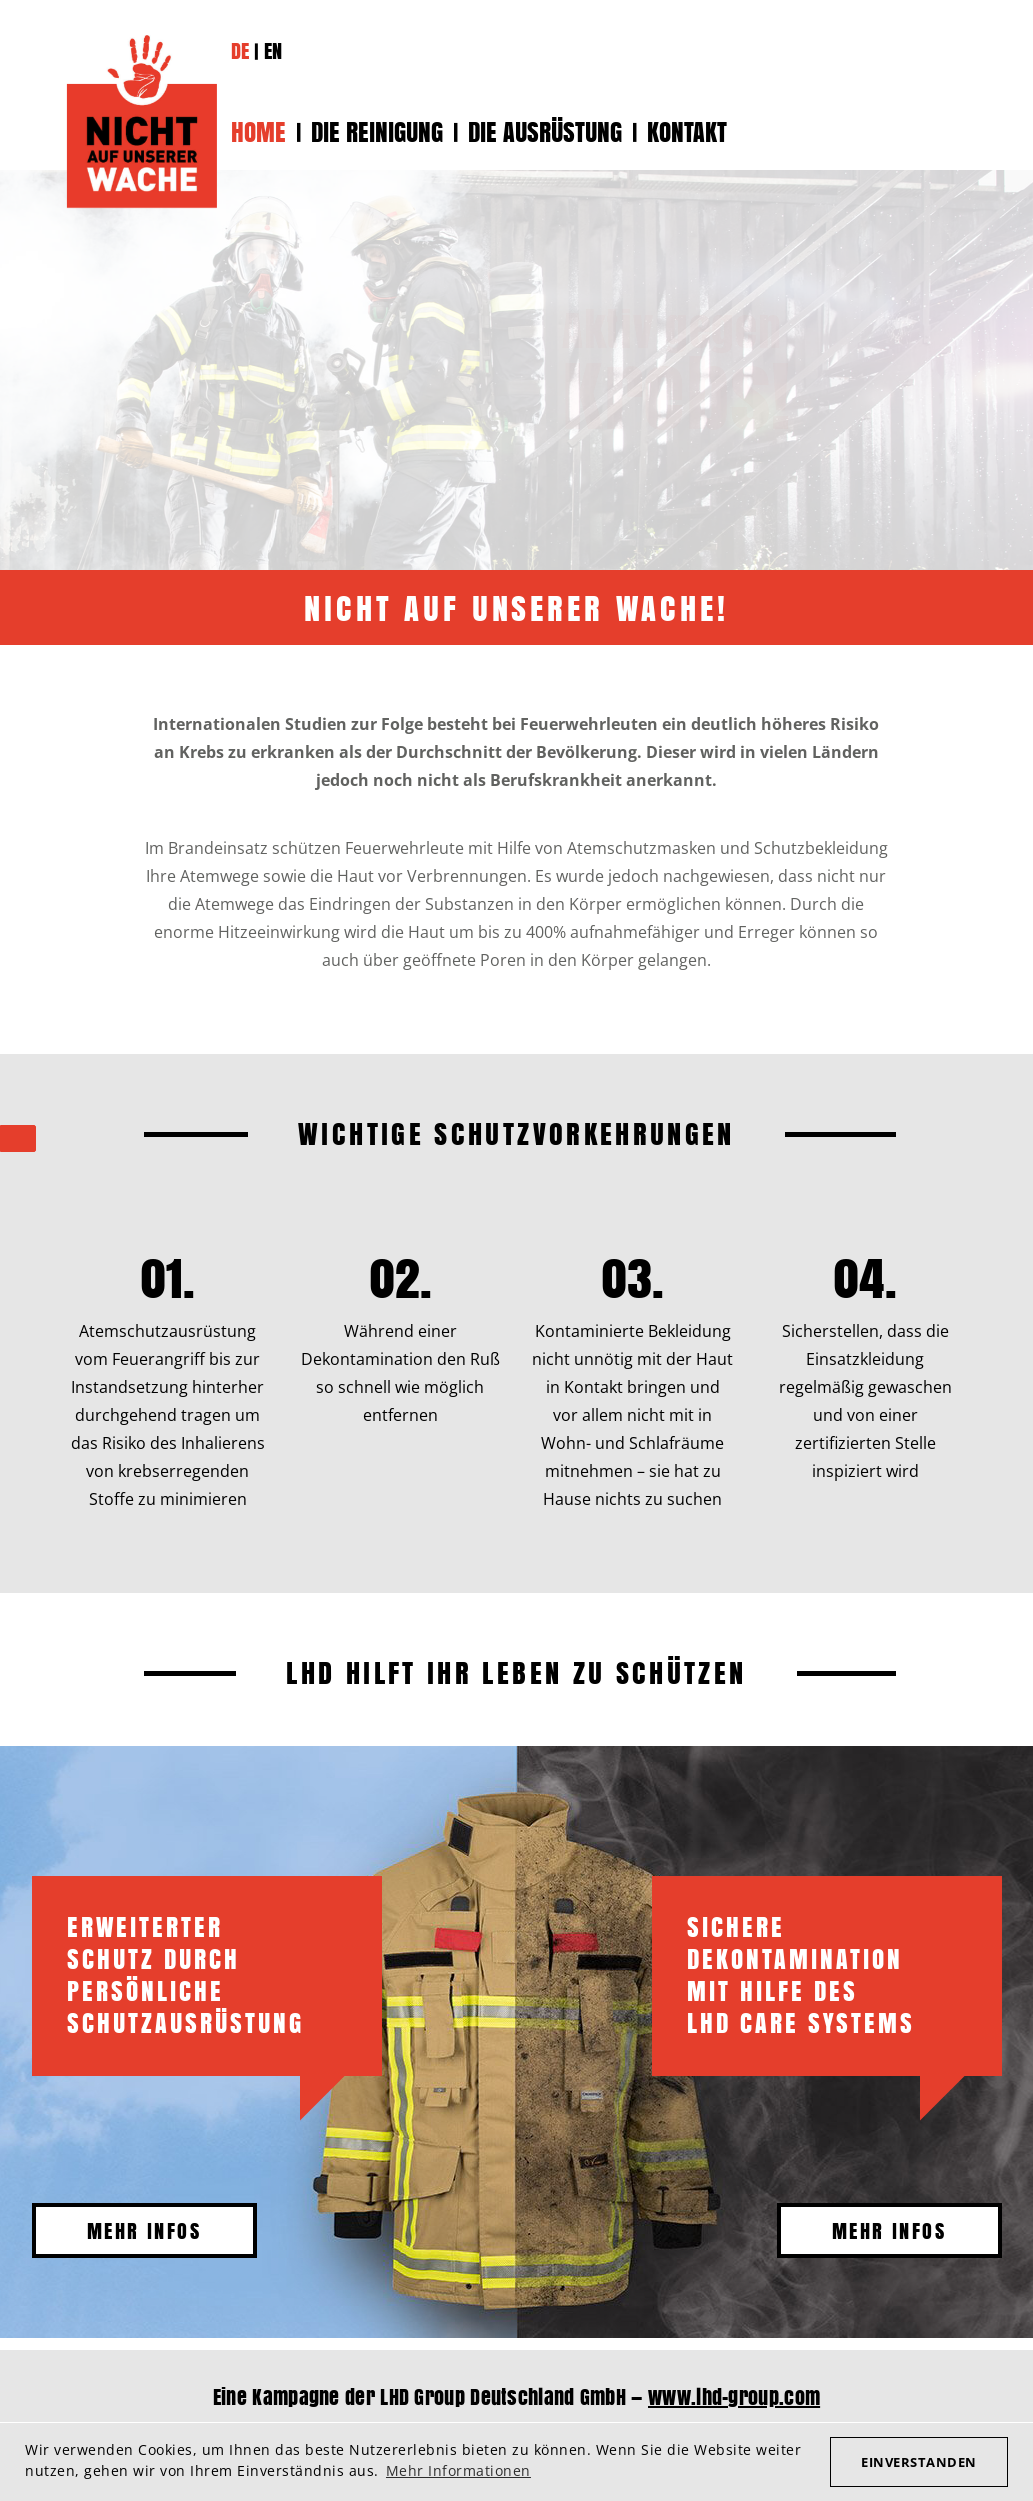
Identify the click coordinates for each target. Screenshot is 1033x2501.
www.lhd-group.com (734, 2396)
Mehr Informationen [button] (458, 2470)
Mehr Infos (144, 2230)
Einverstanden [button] (919, 2462)
